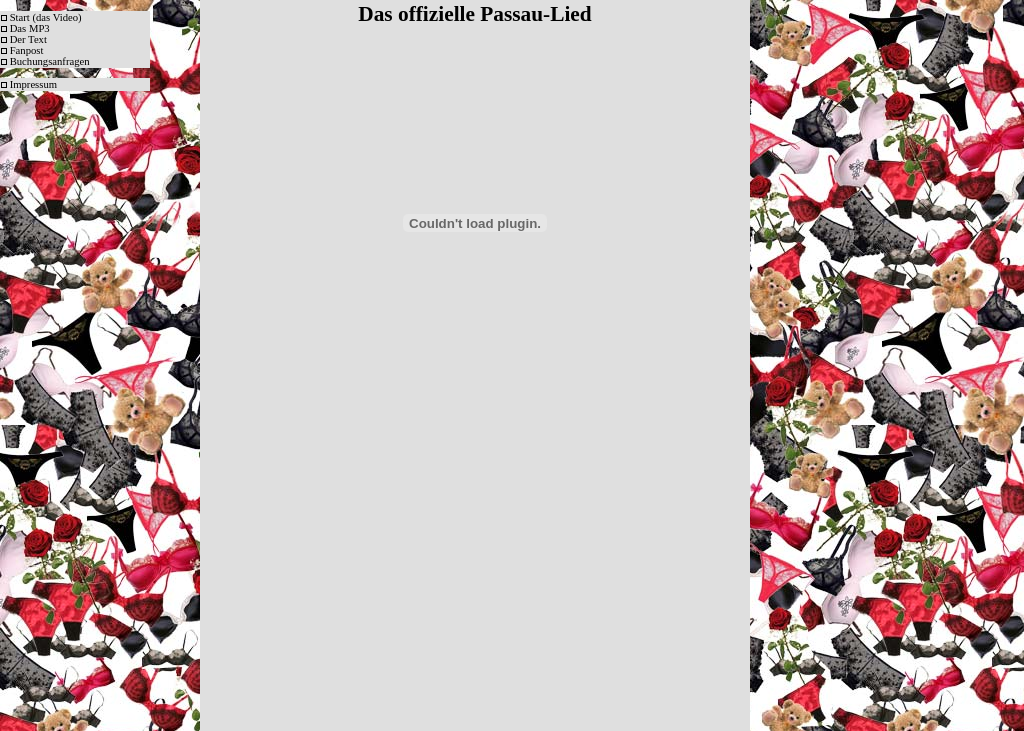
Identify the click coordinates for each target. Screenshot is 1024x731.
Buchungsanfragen (50, 61)
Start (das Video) (46, 17)
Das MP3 (30, 28)
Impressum (33, 84)
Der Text (28, 39)
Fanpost (27, 50)
